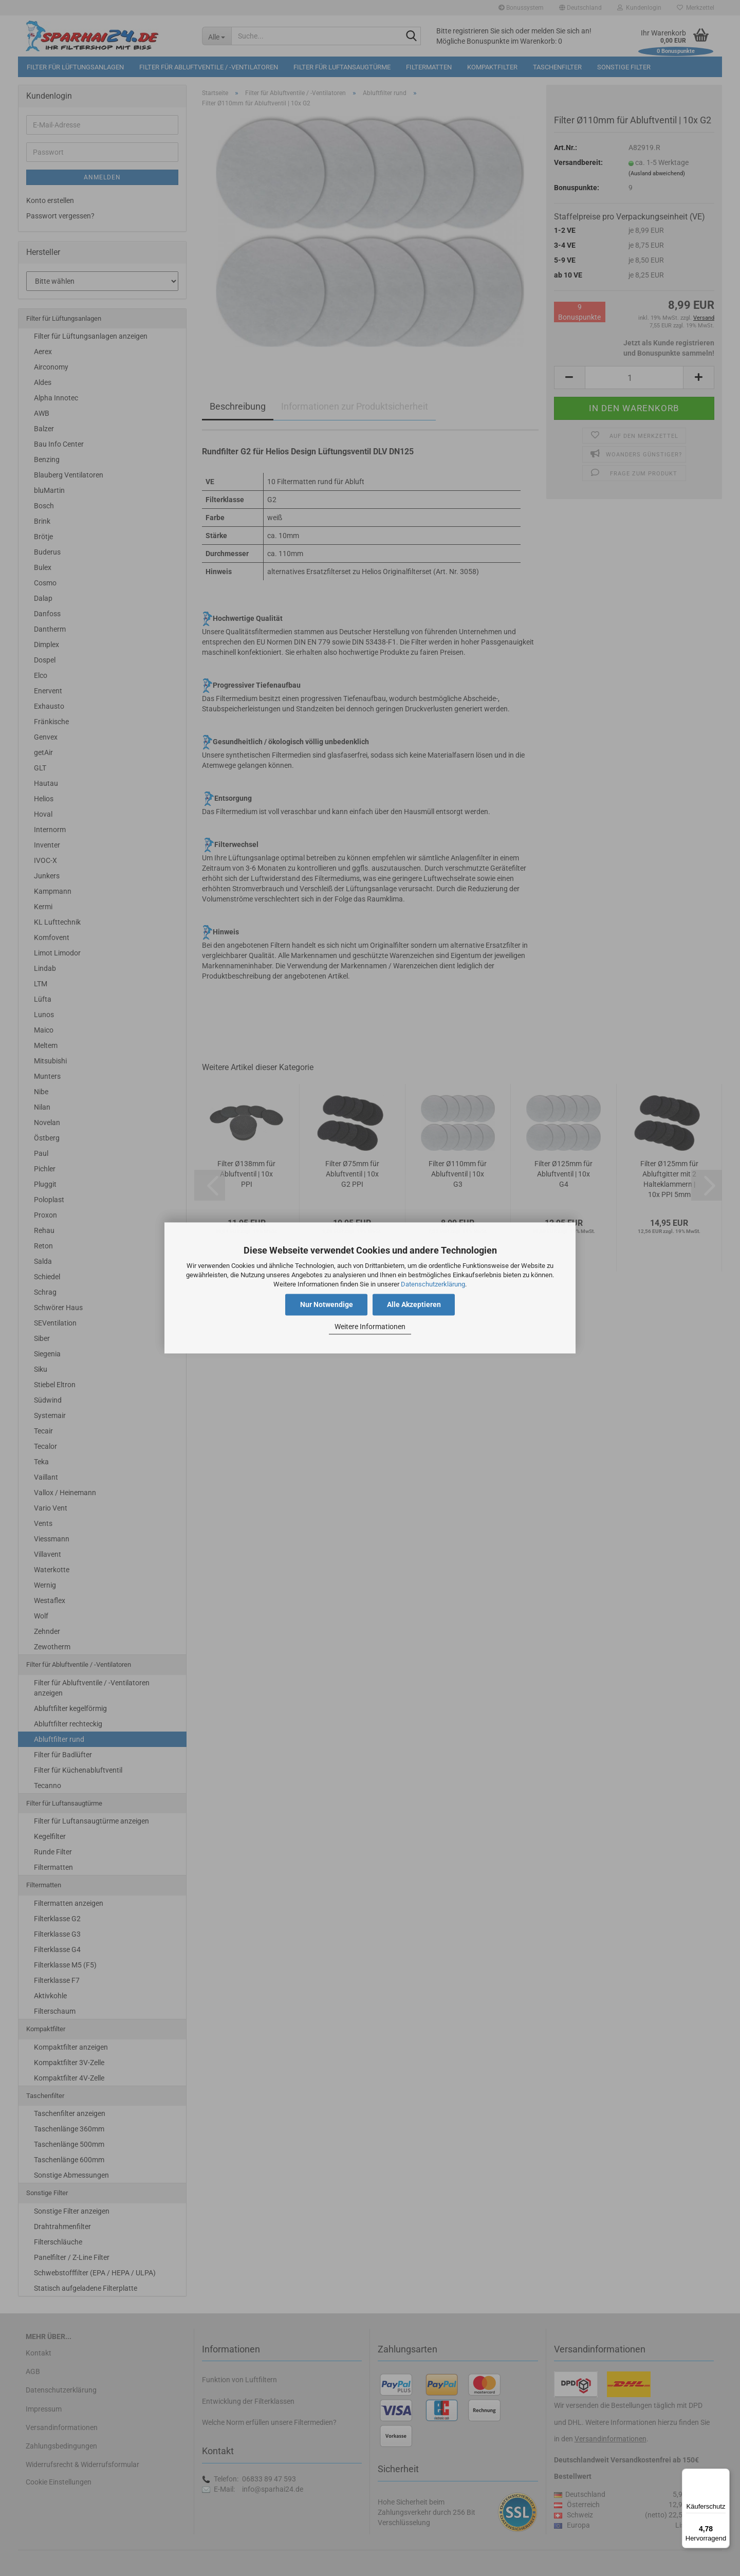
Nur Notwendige (326, 1305)
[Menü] (723, 2475)
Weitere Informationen (370, 1326)
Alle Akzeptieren (414, 1305)
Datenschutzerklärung (433, 1284)
